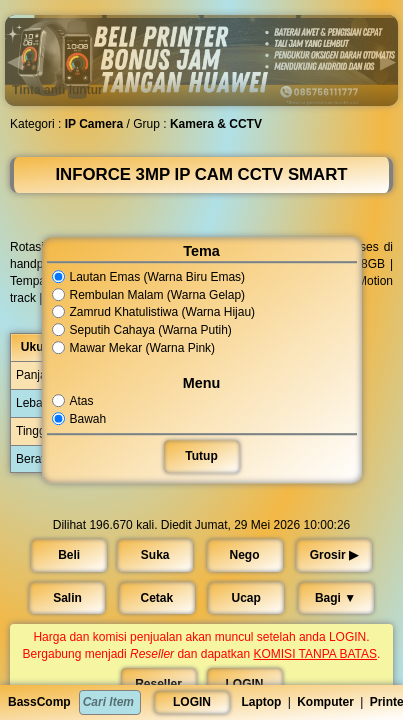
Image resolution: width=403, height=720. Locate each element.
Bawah (80, 419)
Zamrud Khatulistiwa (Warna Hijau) (154, 313)
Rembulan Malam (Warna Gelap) (149, 295)
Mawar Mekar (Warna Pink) (134, 348)
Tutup (201, 456)
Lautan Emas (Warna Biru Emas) (149, 277)
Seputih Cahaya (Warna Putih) (142, 330)
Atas (74, 401)
